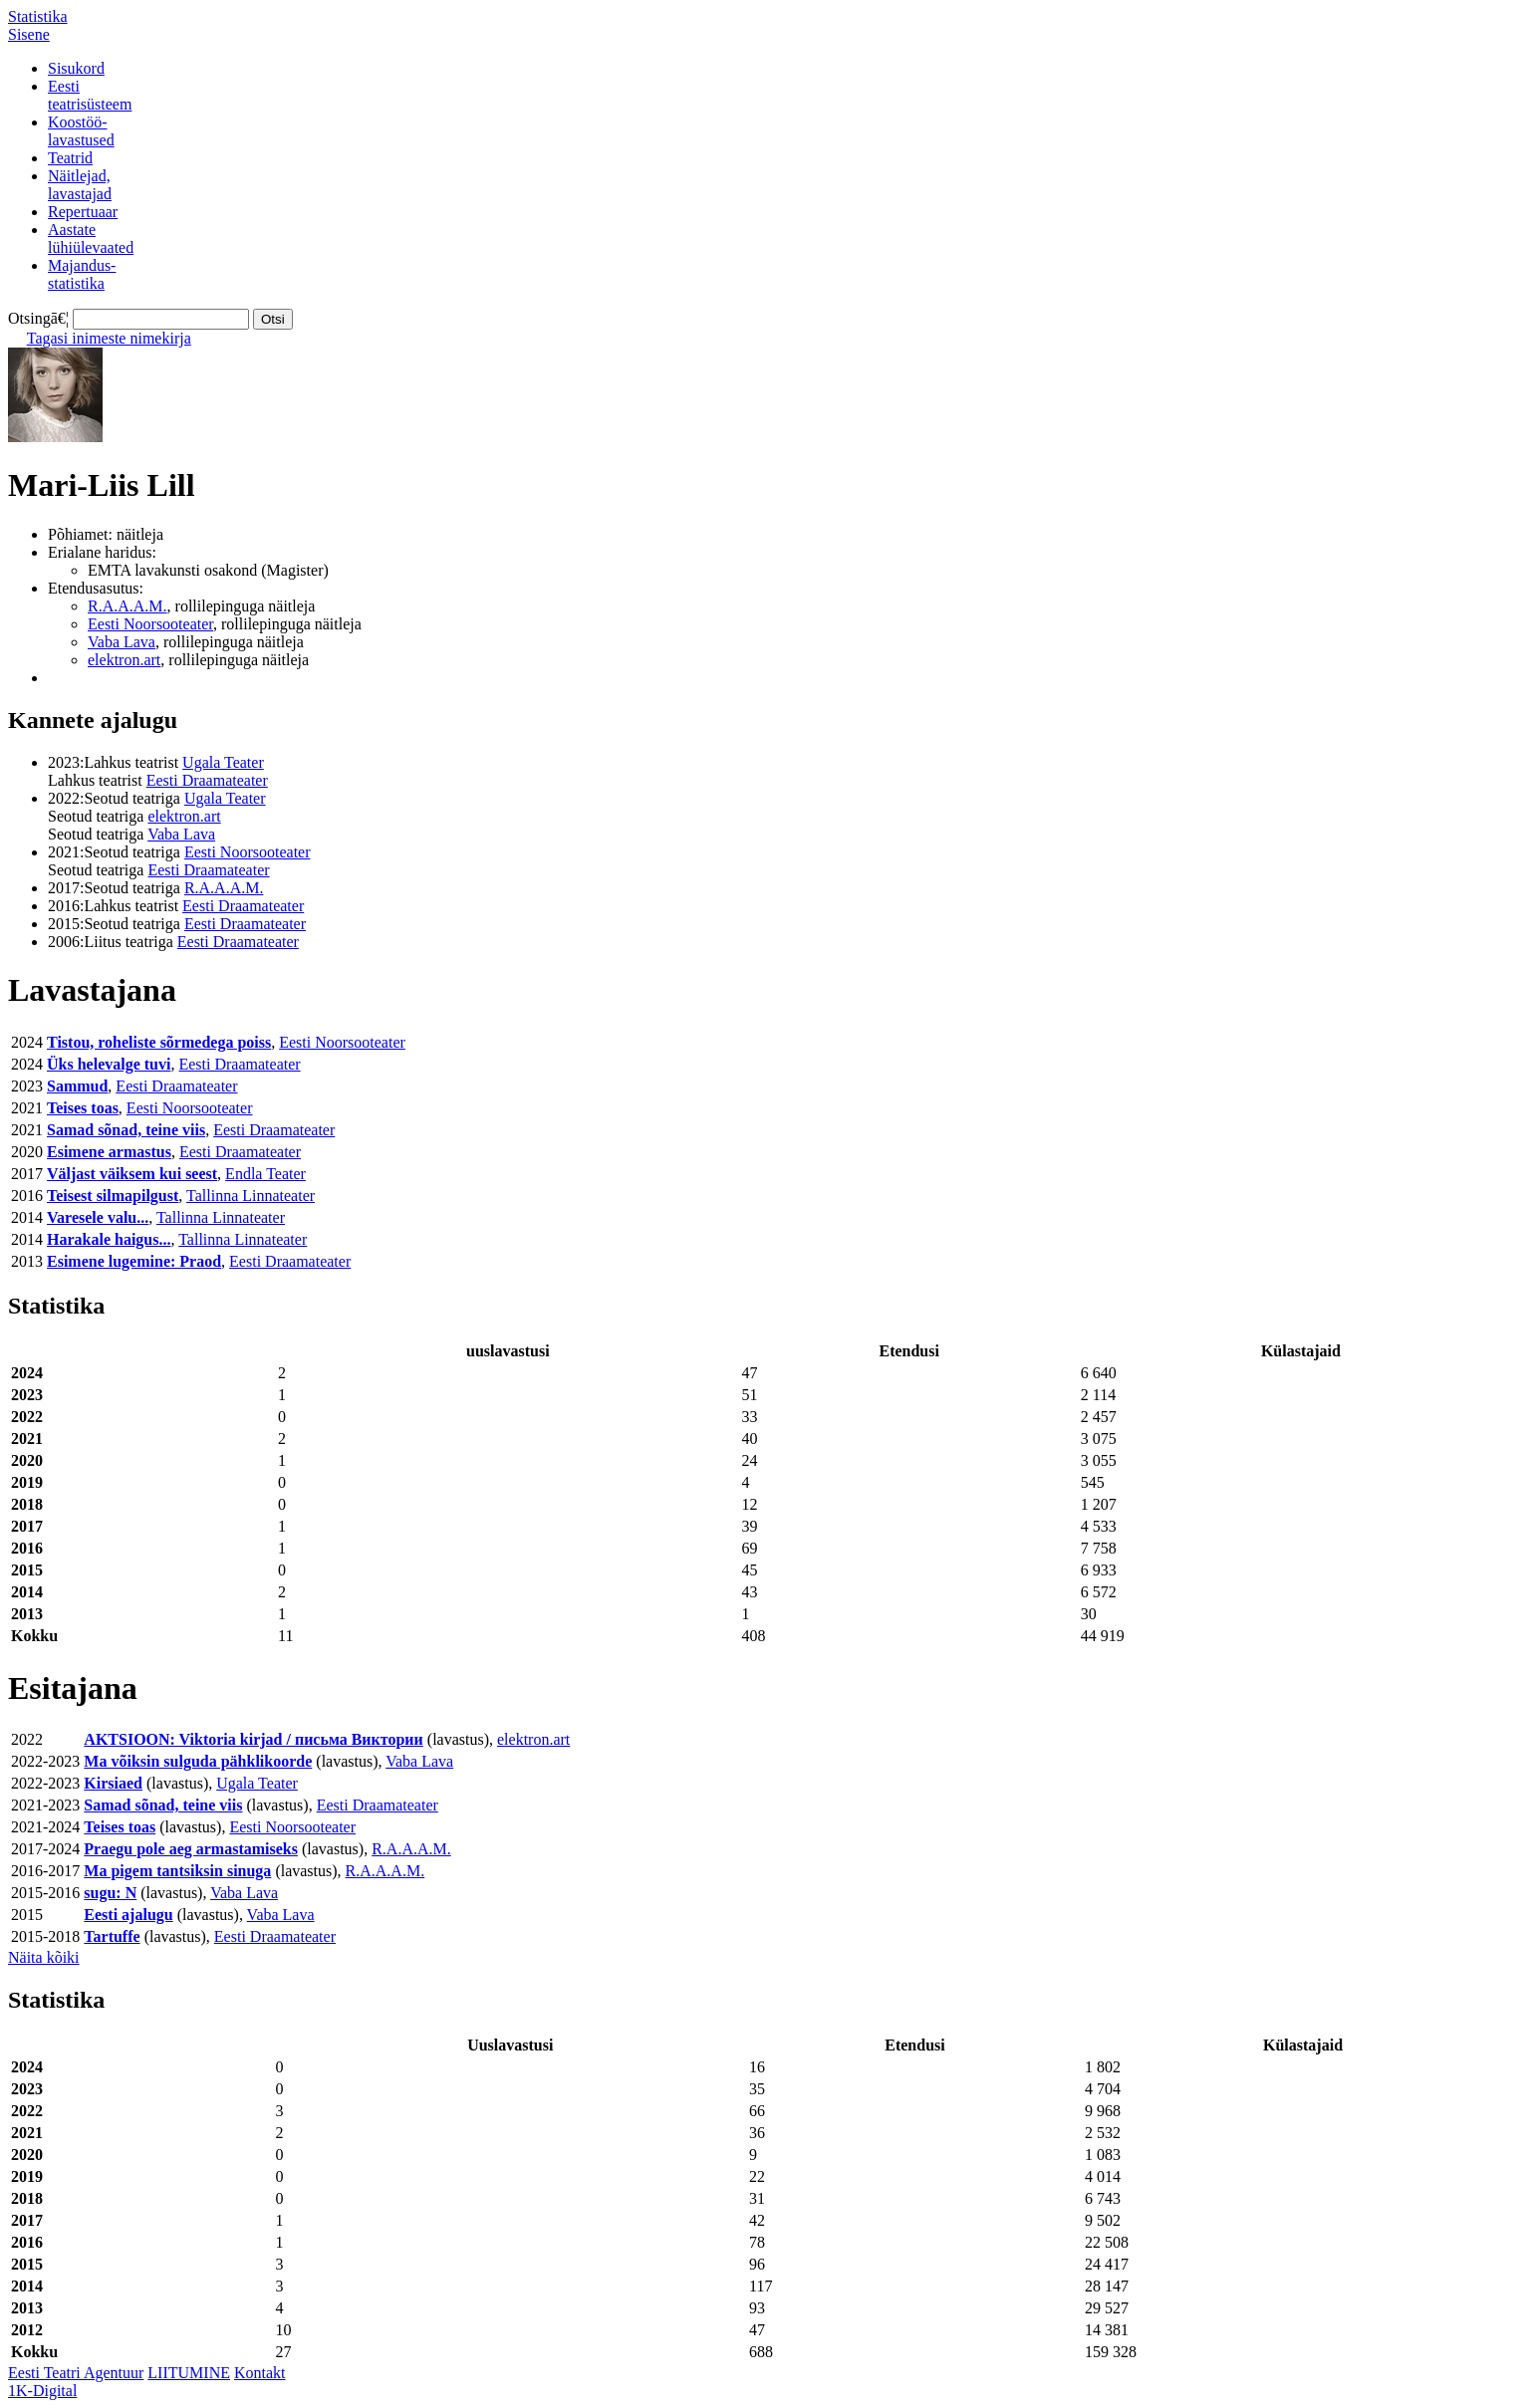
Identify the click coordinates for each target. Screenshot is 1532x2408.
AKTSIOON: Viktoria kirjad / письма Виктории (253, 1739)
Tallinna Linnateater (250, 1195)
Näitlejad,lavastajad (80, 184)
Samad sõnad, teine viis (126, 1129)
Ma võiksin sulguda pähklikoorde (198, 1761)
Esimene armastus (109, 1151)
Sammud (77, 1086)
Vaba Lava (121, 641)
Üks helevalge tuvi (108, 1064)
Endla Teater (265, 1173)
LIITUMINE (188, 2372)
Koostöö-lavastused (81, 131)
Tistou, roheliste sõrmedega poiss (159, 1042)
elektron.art (124, 659)
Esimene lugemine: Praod (134, 1261)
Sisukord (76, 68)
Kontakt (260, 2372)
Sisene (29, 34)
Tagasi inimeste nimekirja (109, 338)
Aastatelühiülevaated (90, 238)
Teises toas (83, 1107)
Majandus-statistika (82, 274)
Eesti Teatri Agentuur (75, 2372)
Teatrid (70, 157)
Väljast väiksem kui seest (132, 1173)
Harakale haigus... (108, 1239)
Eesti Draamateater (207, 780)
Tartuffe (111, 1936)
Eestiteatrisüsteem (89, 95)
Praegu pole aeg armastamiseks (191, 1848)
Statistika (38, 16)
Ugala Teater (223, 762)
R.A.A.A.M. (127, 606)
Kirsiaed (113, 1783)
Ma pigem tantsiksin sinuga (177, 1870)
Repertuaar (83, 211)
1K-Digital (42, 2390)
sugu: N (110, 1892)
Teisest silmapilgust (112, 1195)
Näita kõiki (44, 1957)
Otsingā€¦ (38, 318)
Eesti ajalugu (128, 1914)
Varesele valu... (97, 1217)
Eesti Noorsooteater (150, 623)
